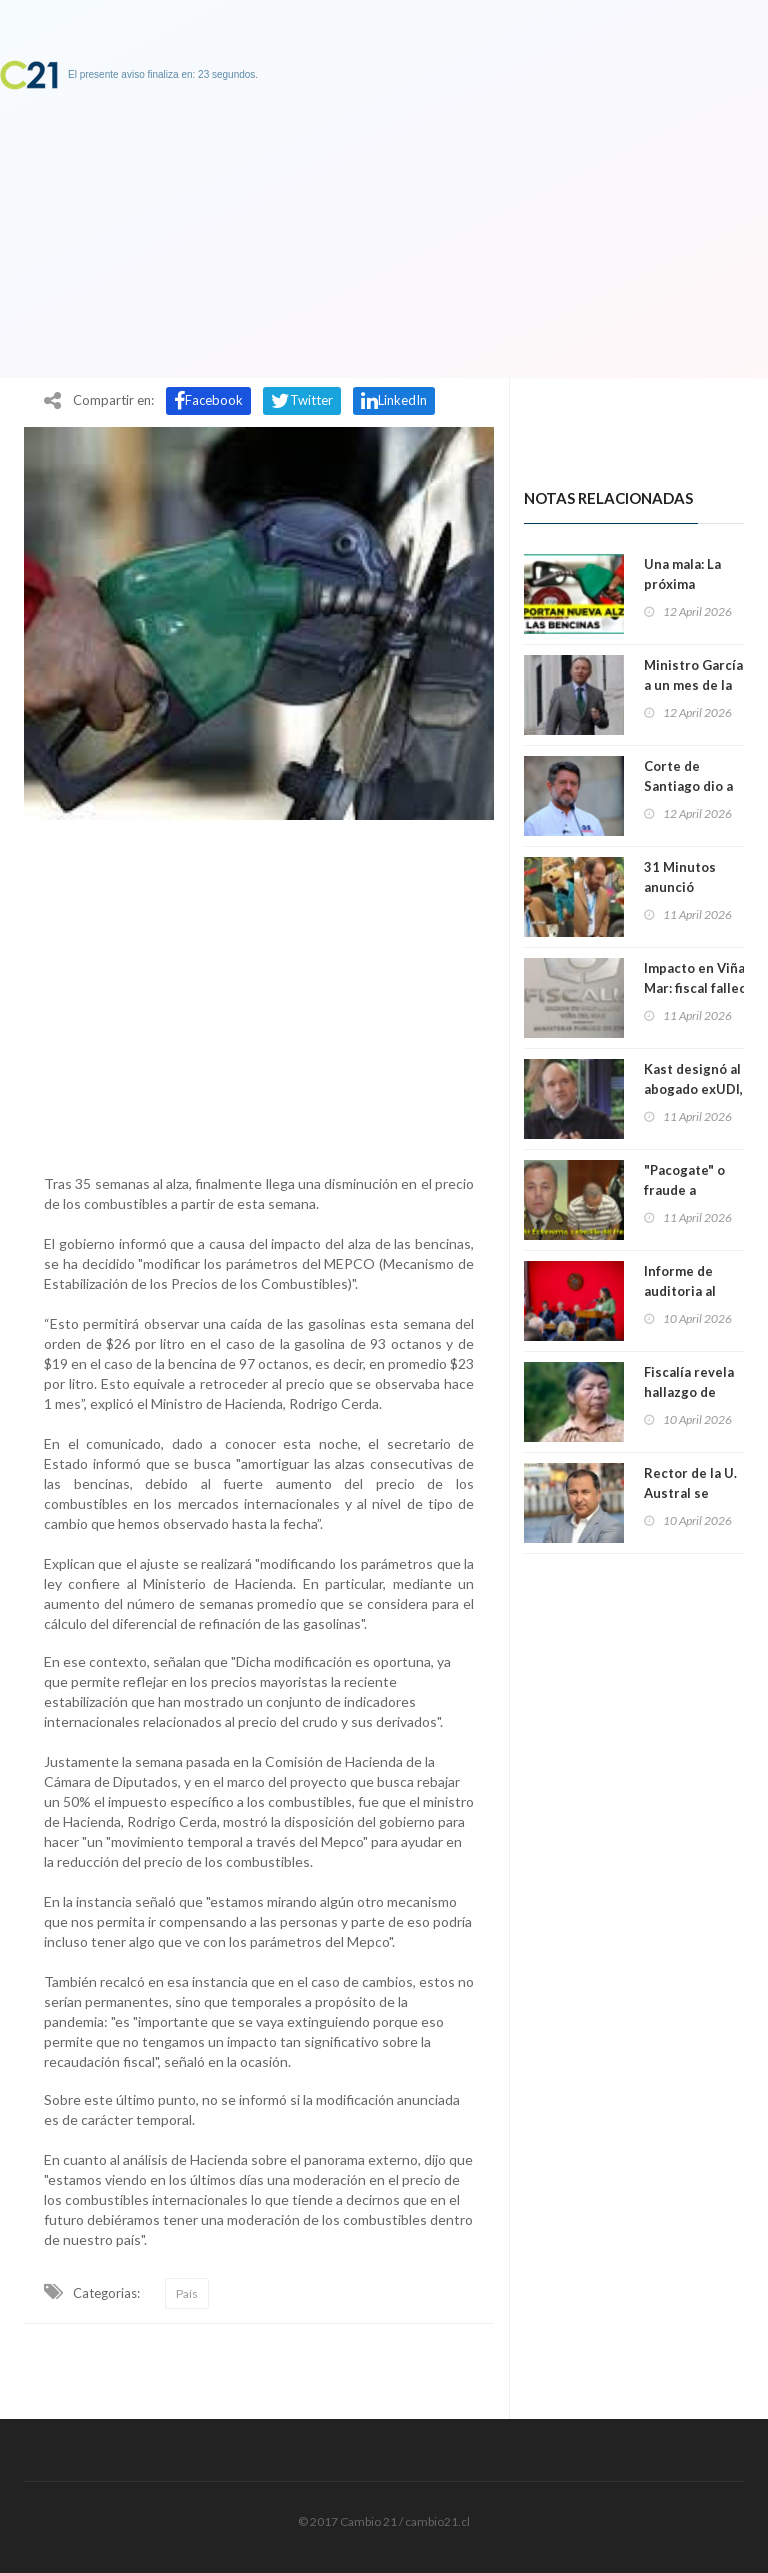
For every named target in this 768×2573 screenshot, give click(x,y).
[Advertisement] (259, 992)
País (187, 2293)
